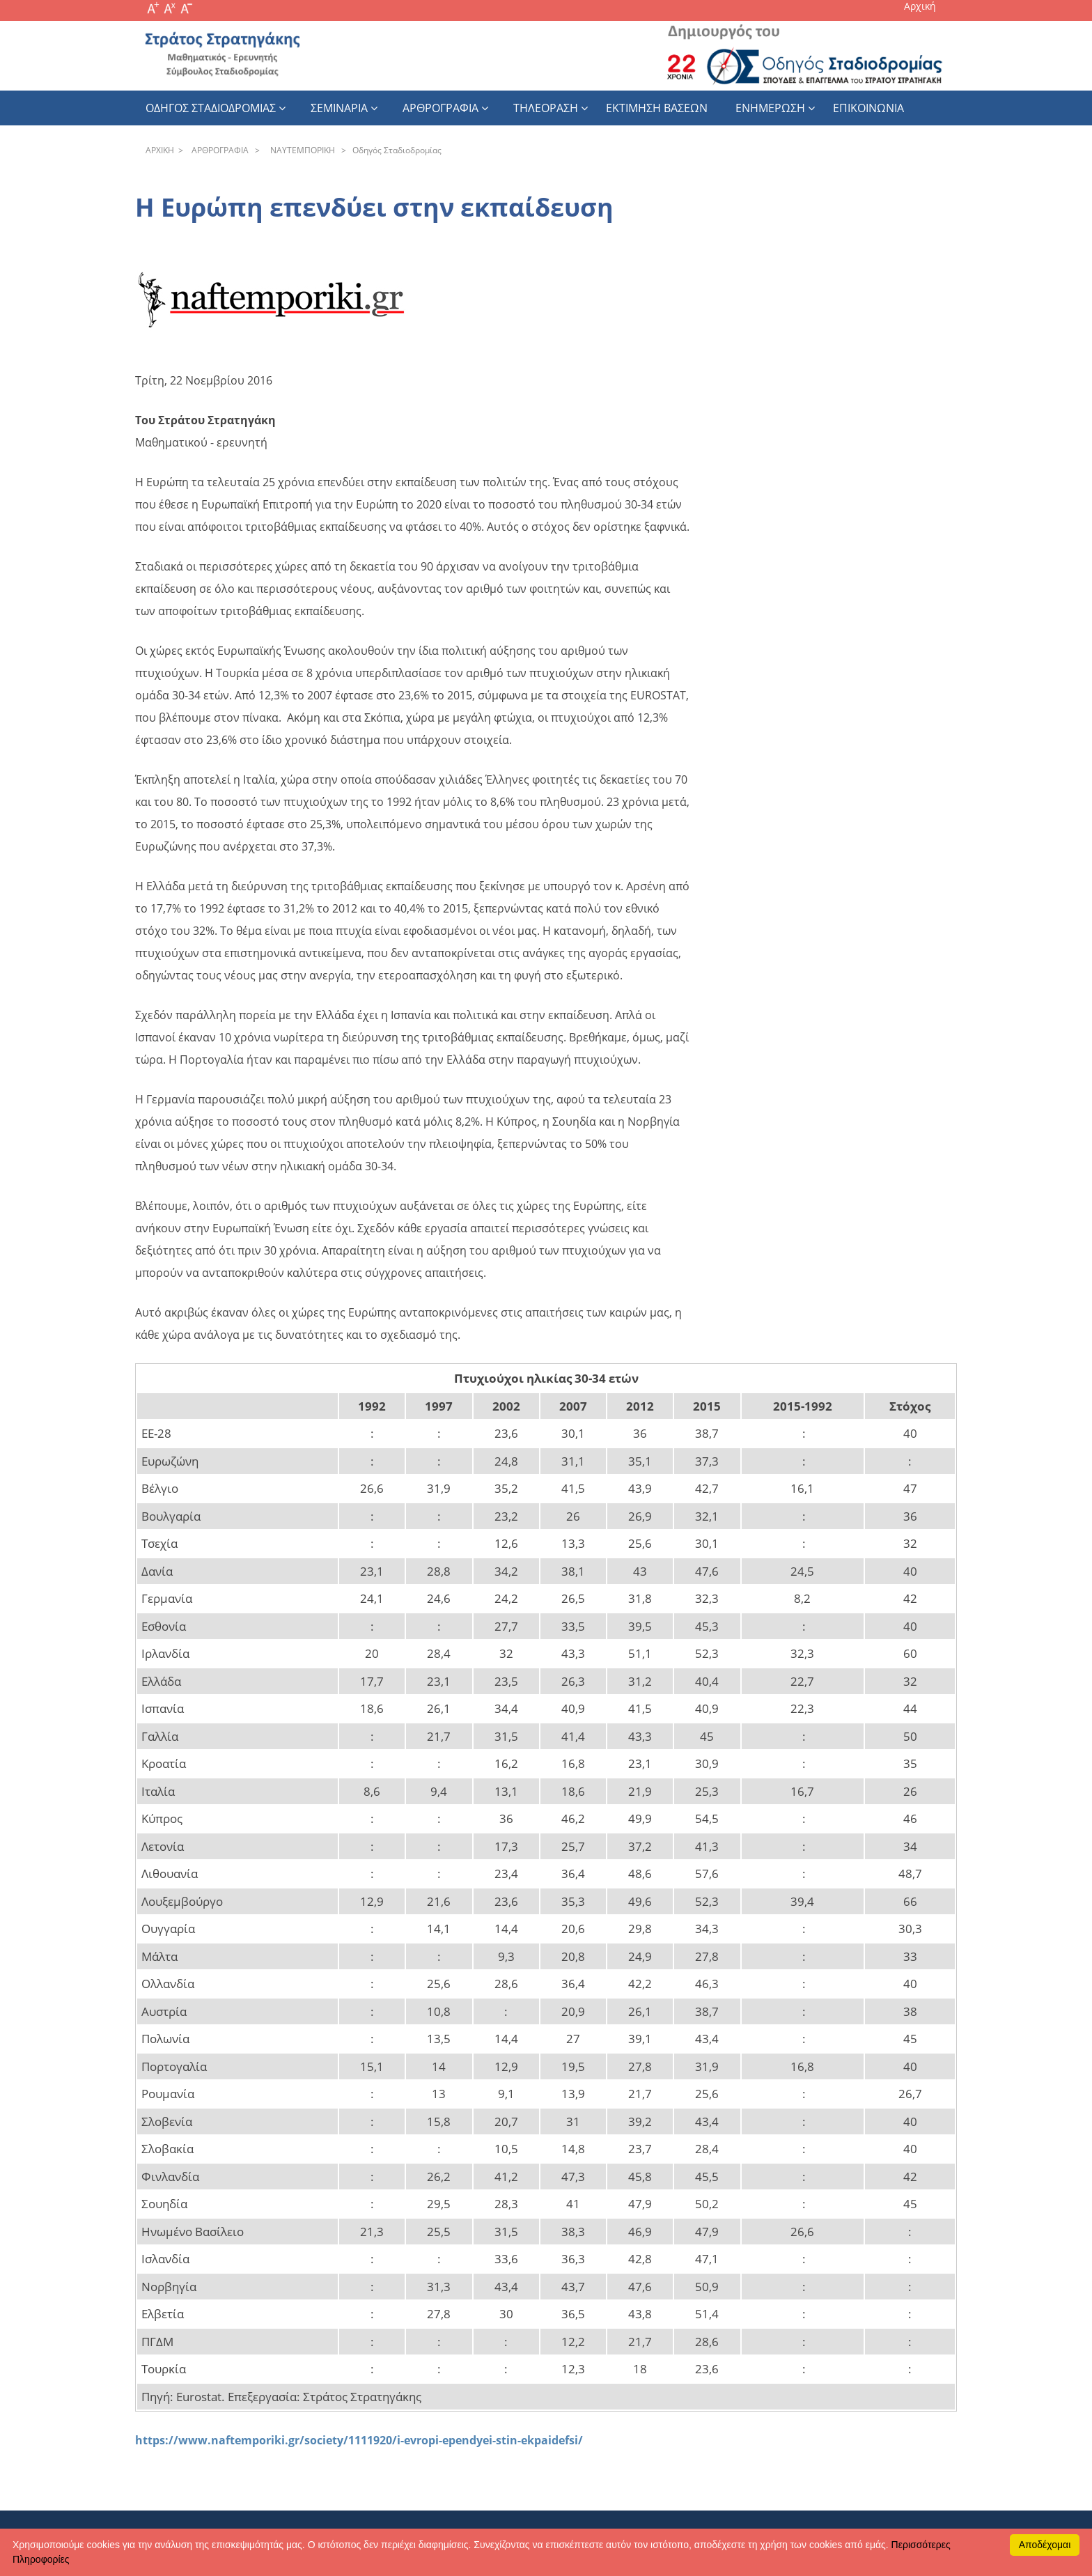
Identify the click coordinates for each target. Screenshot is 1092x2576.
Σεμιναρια (339, 108)
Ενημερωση (770, 108)
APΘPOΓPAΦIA (218, 150)
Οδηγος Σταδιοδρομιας (211, 108)
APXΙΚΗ (160, 150)
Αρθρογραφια (440, 108)
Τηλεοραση (545, 108)
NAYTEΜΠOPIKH (300, 150)
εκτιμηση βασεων (657, 108)
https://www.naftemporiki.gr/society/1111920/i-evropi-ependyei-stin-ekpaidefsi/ (359, 2440)
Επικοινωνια (868, 108)
